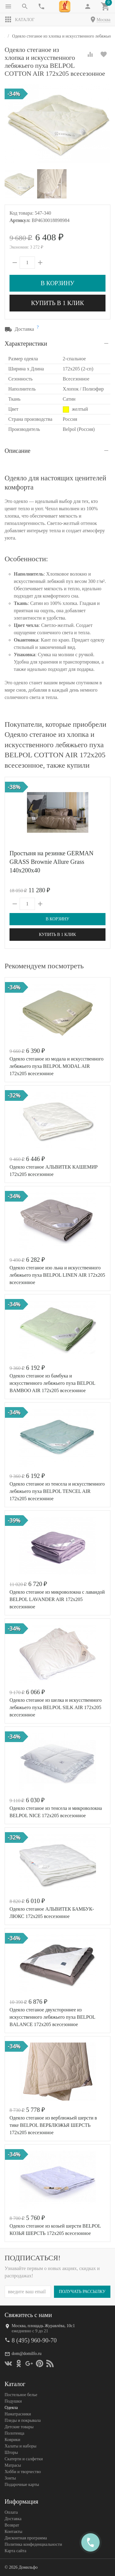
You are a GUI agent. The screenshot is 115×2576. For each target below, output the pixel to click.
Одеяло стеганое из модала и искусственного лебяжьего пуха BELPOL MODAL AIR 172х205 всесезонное (56, 1066)
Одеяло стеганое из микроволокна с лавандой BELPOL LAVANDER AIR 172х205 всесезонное (57, 1599)
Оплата (11, 2512)
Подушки (13, 2401)
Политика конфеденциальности (33, 2544)
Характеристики (26, 343)
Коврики (12, 2439)
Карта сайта (15, 2551)
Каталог (20, 19)
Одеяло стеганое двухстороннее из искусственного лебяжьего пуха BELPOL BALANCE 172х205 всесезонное (52, 2017)
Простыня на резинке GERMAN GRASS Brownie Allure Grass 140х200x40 (52, 862)
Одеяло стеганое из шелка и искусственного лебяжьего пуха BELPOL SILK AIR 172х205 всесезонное (56, 1707)
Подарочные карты (22, 2484)
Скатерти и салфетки (24, 2459)
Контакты (13, 2531)
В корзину (57, 283)
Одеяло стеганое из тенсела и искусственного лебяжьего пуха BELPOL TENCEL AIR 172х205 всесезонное (57, 1491)
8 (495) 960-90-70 (34, 2340)
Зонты (10, 2478)
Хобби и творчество (23, 2471)
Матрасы (13, 2465)
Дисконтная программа (26, 2538)
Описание (17, 450)
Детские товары (19, 2427)
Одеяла (11, 2407)
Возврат (12, 2525)
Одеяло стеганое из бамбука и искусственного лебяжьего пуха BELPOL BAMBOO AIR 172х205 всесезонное (52, 1383)
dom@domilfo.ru (26, 2353)
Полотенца (14, 2433)
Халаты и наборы (20, 2446)
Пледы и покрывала (23, 2420)
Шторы (11, 2452)
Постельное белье (21, 2394)
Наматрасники (18, 2414)
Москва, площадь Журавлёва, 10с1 (43, 2325)
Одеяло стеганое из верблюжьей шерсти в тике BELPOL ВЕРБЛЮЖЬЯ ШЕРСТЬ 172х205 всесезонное (53, 2125)
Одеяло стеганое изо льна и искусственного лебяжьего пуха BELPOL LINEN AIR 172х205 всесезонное (57, 1275)
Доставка (13, 2518)
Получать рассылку (82, 2291)
